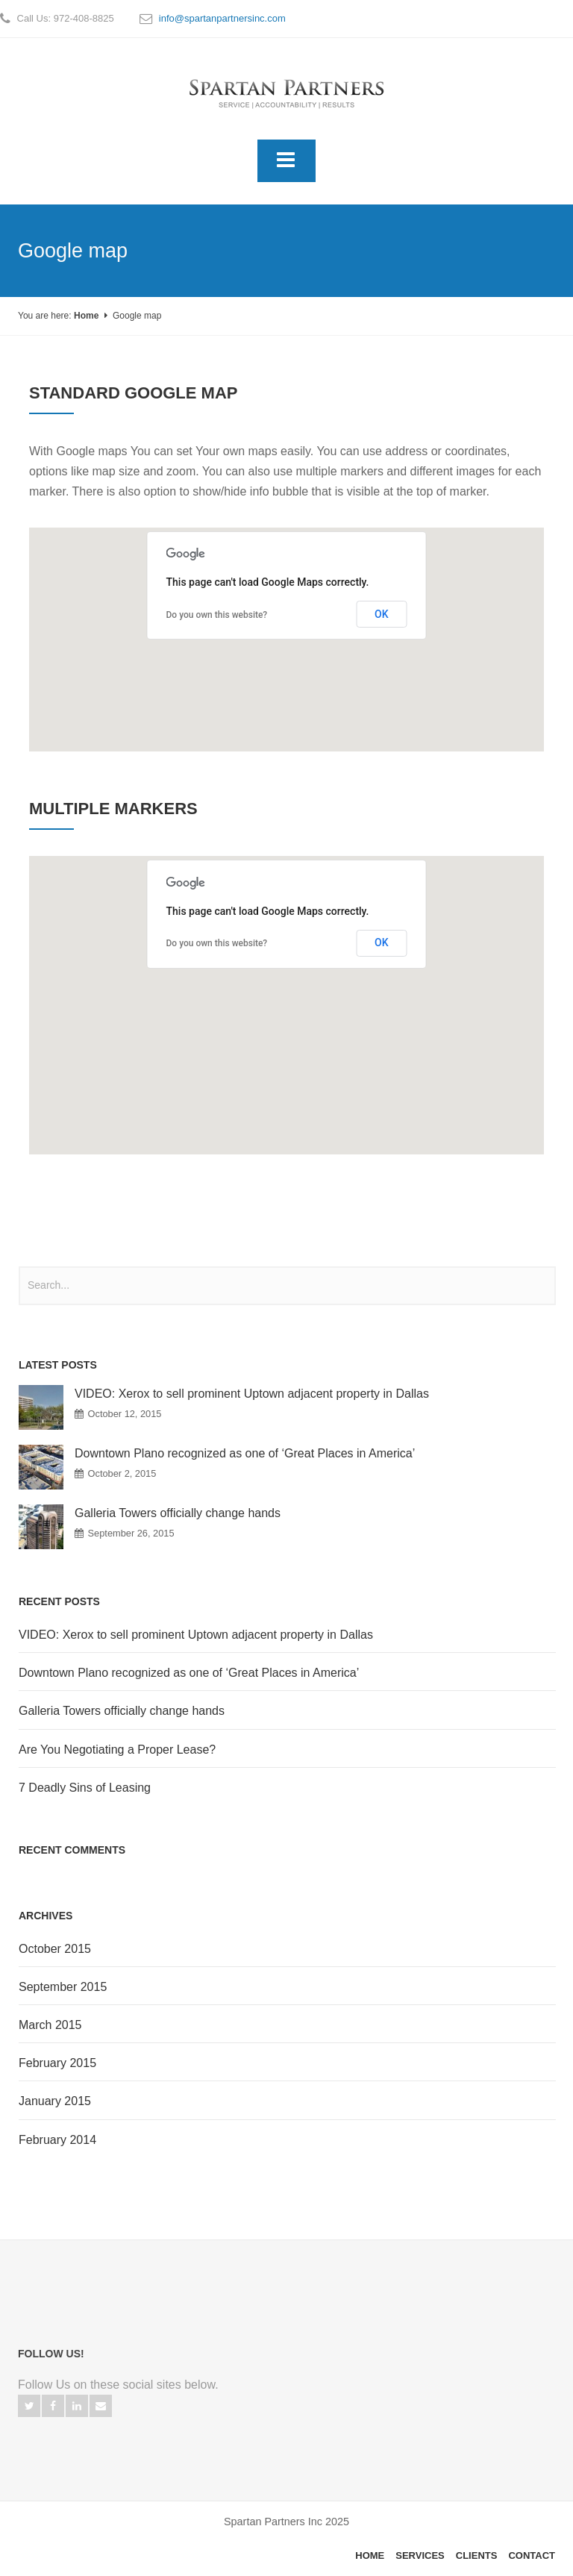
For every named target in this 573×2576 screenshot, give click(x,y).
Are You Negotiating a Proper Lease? (117, 1749)
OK (382, 614)
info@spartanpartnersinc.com (222, 18)
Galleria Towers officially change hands (178, 1513)
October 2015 (55, 1948)
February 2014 (57, 2139)
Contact (531, 2555)
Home (86, 315)
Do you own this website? (217, 615)
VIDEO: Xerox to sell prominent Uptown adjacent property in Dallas (252, 1393)
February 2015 (57, 2063)
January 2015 (55, 2101)
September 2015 (63, 1987)
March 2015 (50, 2025)
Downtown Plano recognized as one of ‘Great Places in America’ (245, 1453)
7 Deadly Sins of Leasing (85, 1787)
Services (420, 2555)
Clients (477, 2555)
